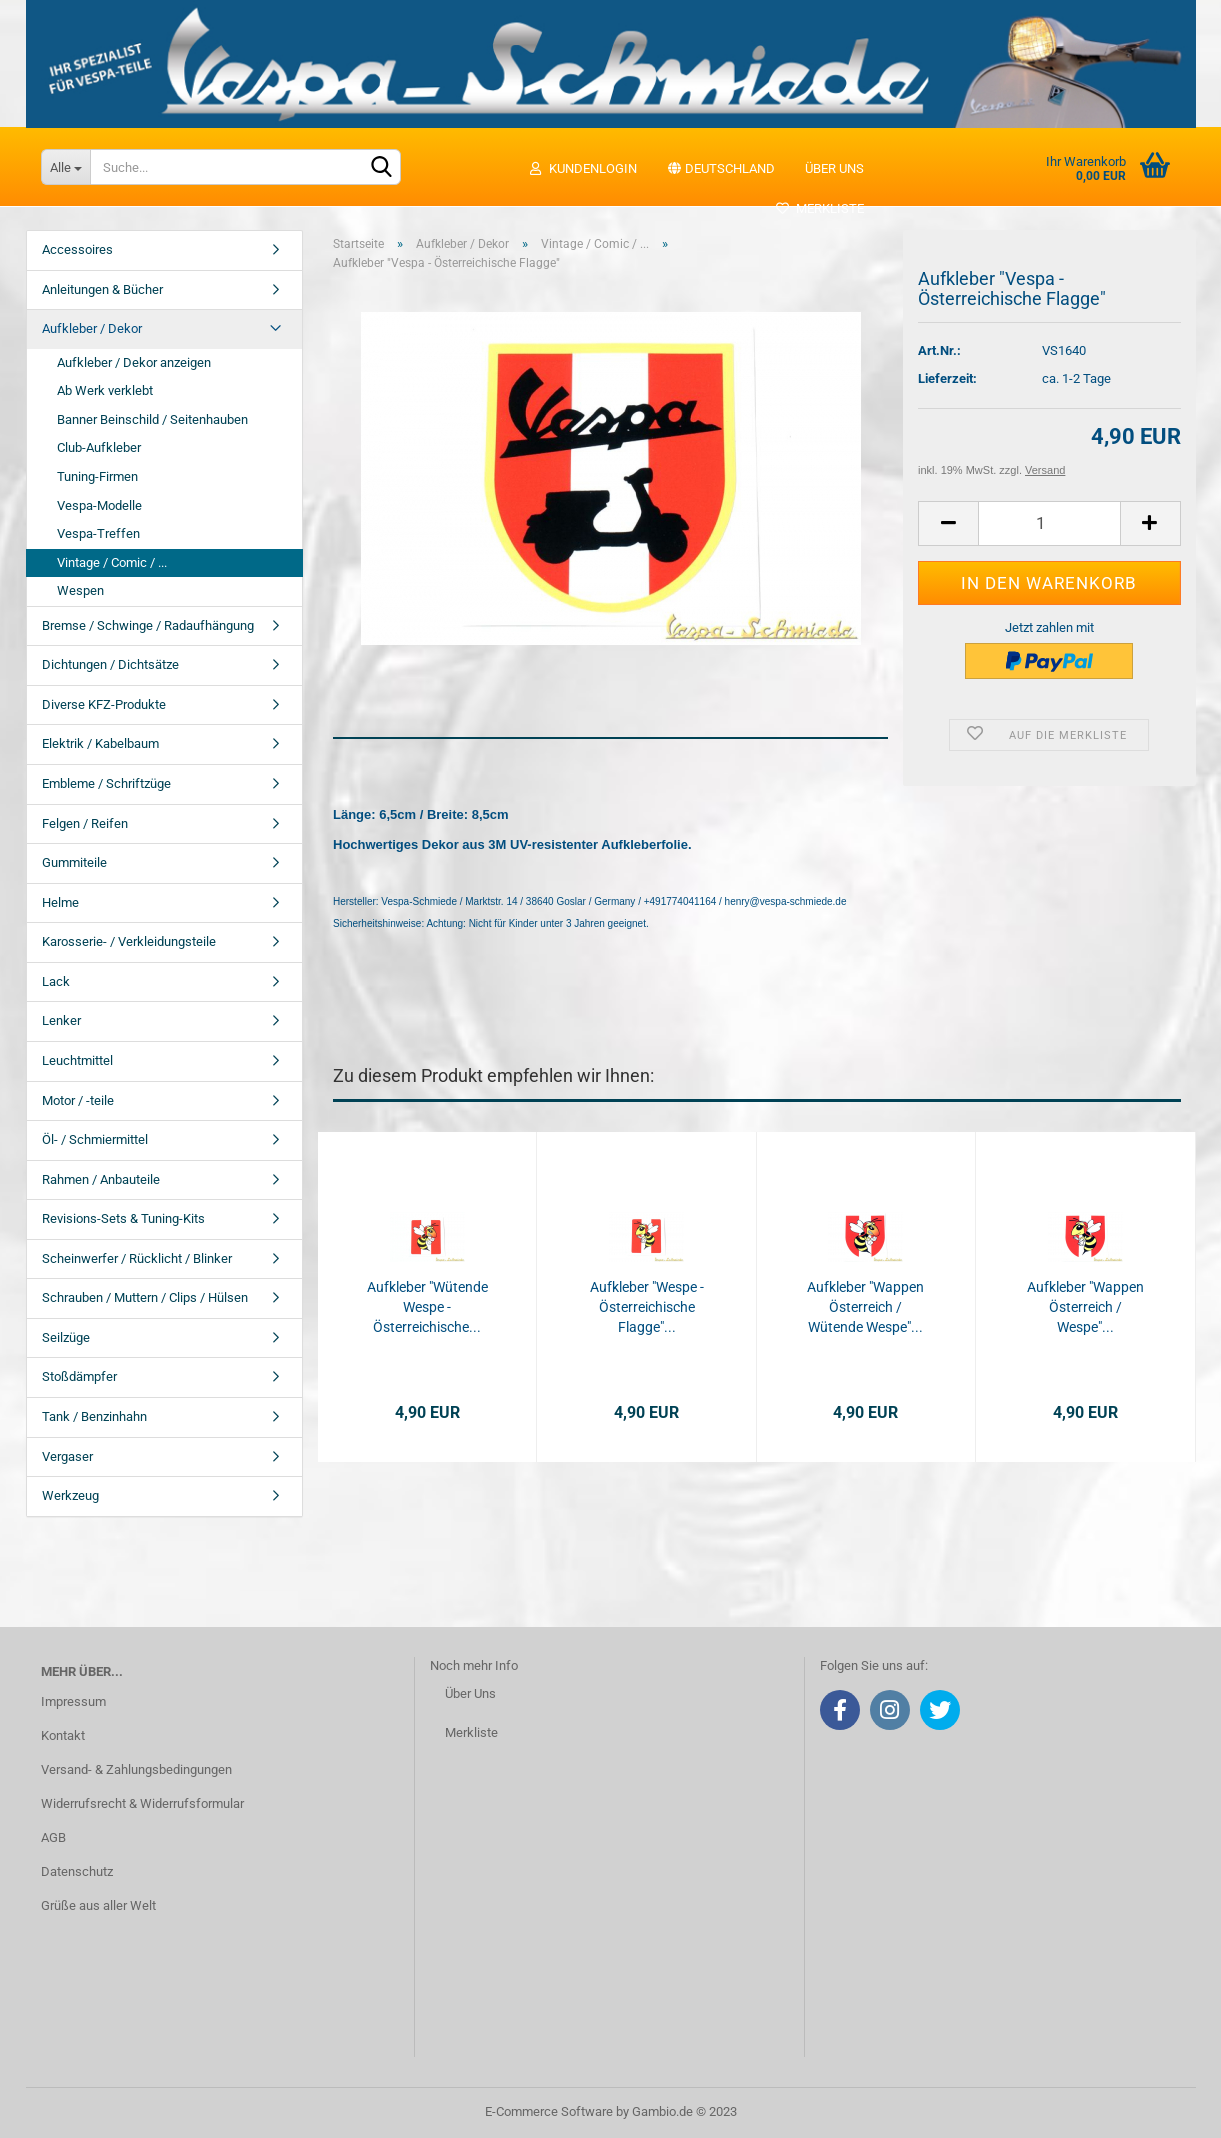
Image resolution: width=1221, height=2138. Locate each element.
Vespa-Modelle (99, 505)
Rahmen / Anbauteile (101, 1179)
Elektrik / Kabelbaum (100, 743)
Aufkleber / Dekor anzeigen (134, 362)
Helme (60, 902)
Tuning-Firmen (97, 476)
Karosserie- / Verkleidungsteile (129, 941)
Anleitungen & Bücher (102, 289)
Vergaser (67, 1456)
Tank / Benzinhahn (94, 1416)
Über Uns (470, 1693)
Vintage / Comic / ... (112, 562)
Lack (56, 981)
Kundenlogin (582, 168)
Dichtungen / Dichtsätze (110, 664)
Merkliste (819, 208)
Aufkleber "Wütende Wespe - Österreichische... (427, 1307)
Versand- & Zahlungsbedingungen (136, 1769)
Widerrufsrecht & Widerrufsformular (142, 1803)
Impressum (73, 1701)
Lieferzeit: (947, 378)
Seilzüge (66, 1337)
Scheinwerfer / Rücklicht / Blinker (137, 1258)
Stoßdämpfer (79, 1376)
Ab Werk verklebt (105, 390)
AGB (53, 1837)
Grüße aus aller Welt (98, 1905)
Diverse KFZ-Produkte (104, 704)
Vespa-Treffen (98, 533)
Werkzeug (70, 1495)
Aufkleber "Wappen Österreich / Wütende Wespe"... (865, 1307)
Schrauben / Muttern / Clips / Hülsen (145, 1297)
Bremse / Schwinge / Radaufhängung (148, 625)
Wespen (80, 590)
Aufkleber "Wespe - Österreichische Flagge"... (647, 1307)
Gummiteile (74, 862)
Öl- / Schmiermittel (95, 1139)
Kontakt (63, 1735)
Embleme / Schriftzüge (106, 783)
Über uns (834, 168)
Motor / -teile (78, 1100)
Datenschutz (77, 1871)
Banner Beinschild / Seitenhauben (152, 419)
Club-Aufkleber (99, 447)
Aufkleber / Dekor (92, 328)
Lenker (61, 1020)
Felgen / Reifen (85, 823)
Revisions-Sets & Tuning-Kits (123, 1218)
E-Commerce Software (549, 2111)
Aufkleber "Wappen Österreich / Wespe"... (1085, 1307)
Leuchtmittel (77, 1060)
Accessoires (77, 249)
